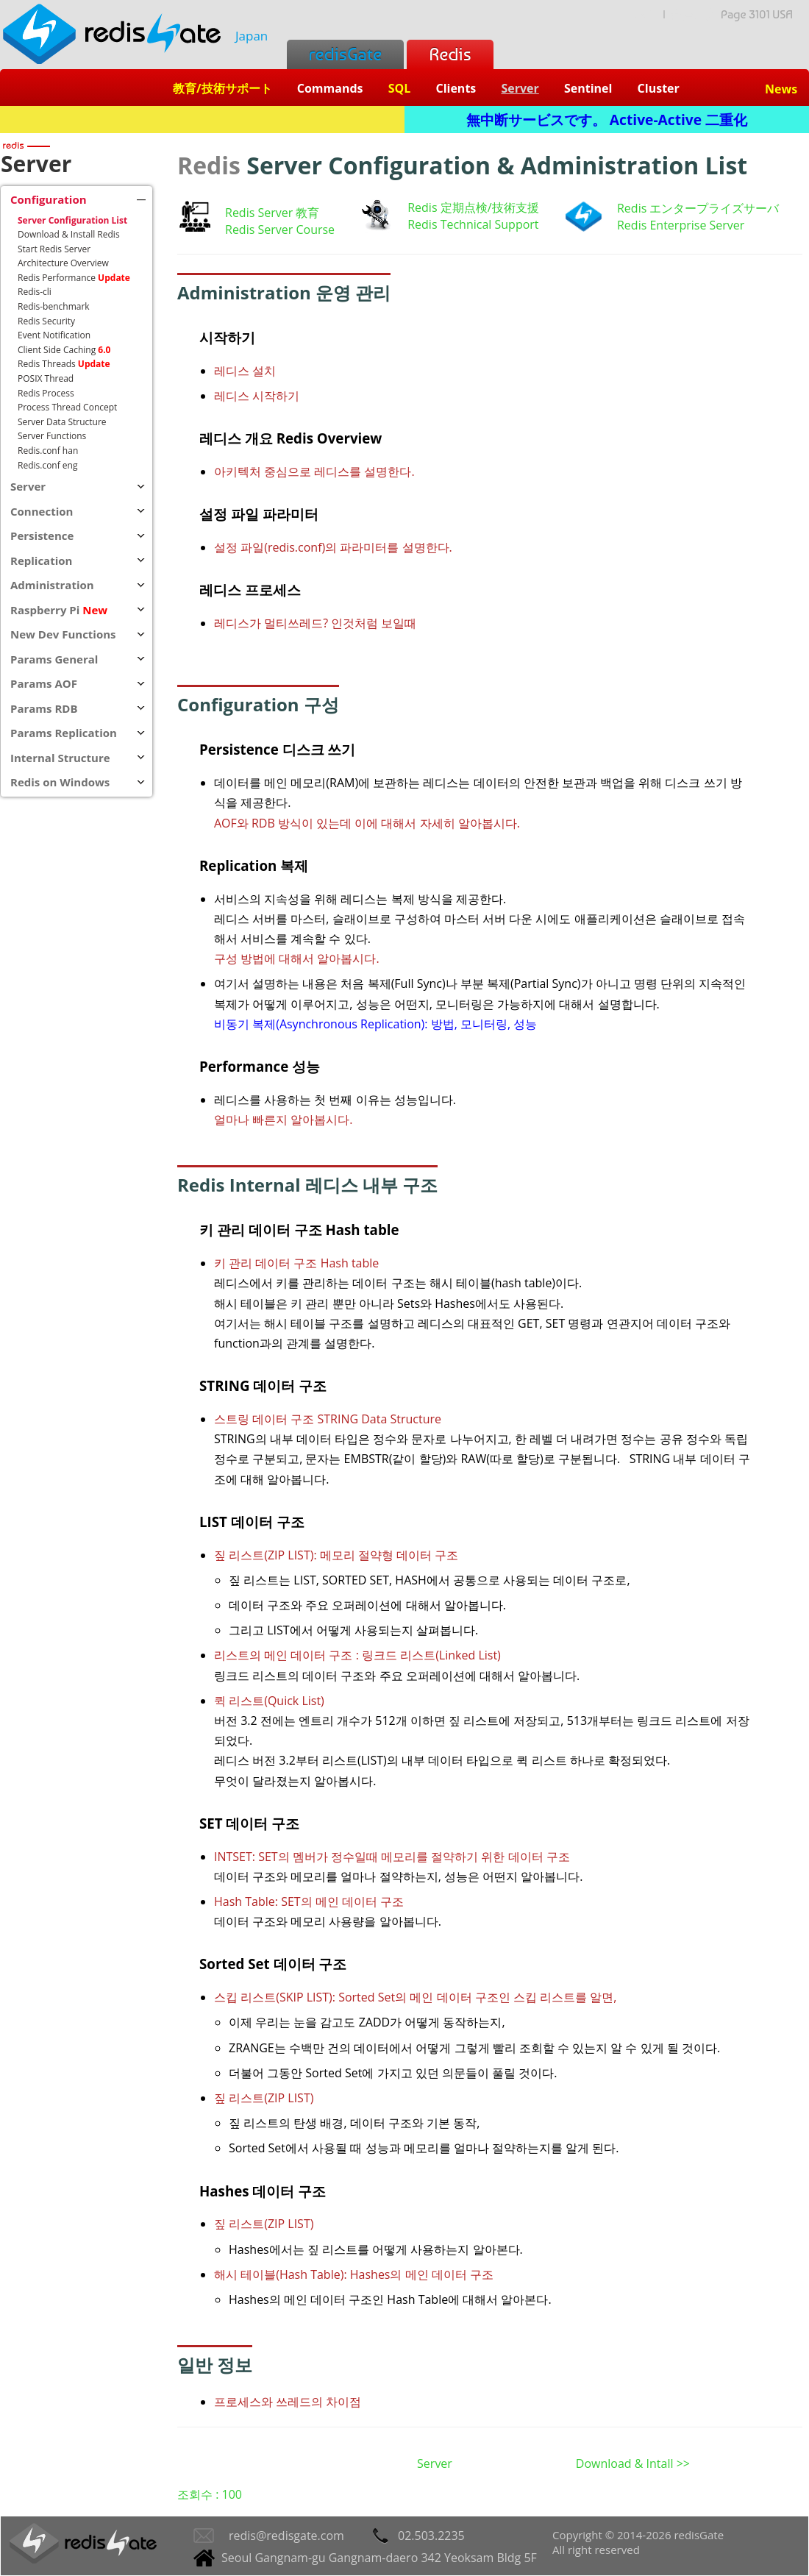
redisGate (345, 54)
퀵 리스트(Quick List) (269, 1701)
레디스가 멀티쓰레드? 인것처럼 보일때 (315, 623)
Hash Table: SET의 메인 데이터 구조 (309, 1901)
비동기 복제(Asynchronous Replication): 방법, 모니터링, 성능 (375, 1024)
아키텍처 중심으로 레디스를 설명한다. (314, 471)
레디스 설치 (245, 371)
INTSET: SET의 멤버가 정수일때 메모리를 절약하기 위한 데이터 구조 (392, 1857)
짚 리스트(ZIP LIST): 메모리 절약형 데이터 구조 (336, 1555)
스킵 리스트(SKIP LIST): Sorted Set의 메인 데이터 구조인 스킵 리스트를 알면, (415, 1997)
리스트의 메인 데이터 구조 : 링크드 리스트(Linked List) (357, 1655)
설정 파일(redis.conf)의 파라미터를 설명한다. (333, 547)
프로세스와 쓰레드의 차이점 (287, 2402)
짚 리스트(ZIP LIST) (263, 2098)
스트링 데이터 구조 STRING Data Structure (327, 1419)
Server (434, 2463)
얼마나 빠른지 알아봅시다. (283, 1119)
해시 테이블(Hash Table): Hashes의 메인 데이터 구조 (353, 2274)
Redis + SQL (202, 119)
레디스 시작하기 (256, 396)
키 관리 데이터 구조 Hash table (296, 1263)
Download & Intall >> (633, 2463)
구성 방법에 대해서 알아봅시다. (296, 958)
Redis (450, 54)
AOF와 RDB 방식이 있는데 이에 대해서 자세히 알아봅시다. (367, 823)
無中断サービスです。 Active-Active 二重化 (606, 119)
